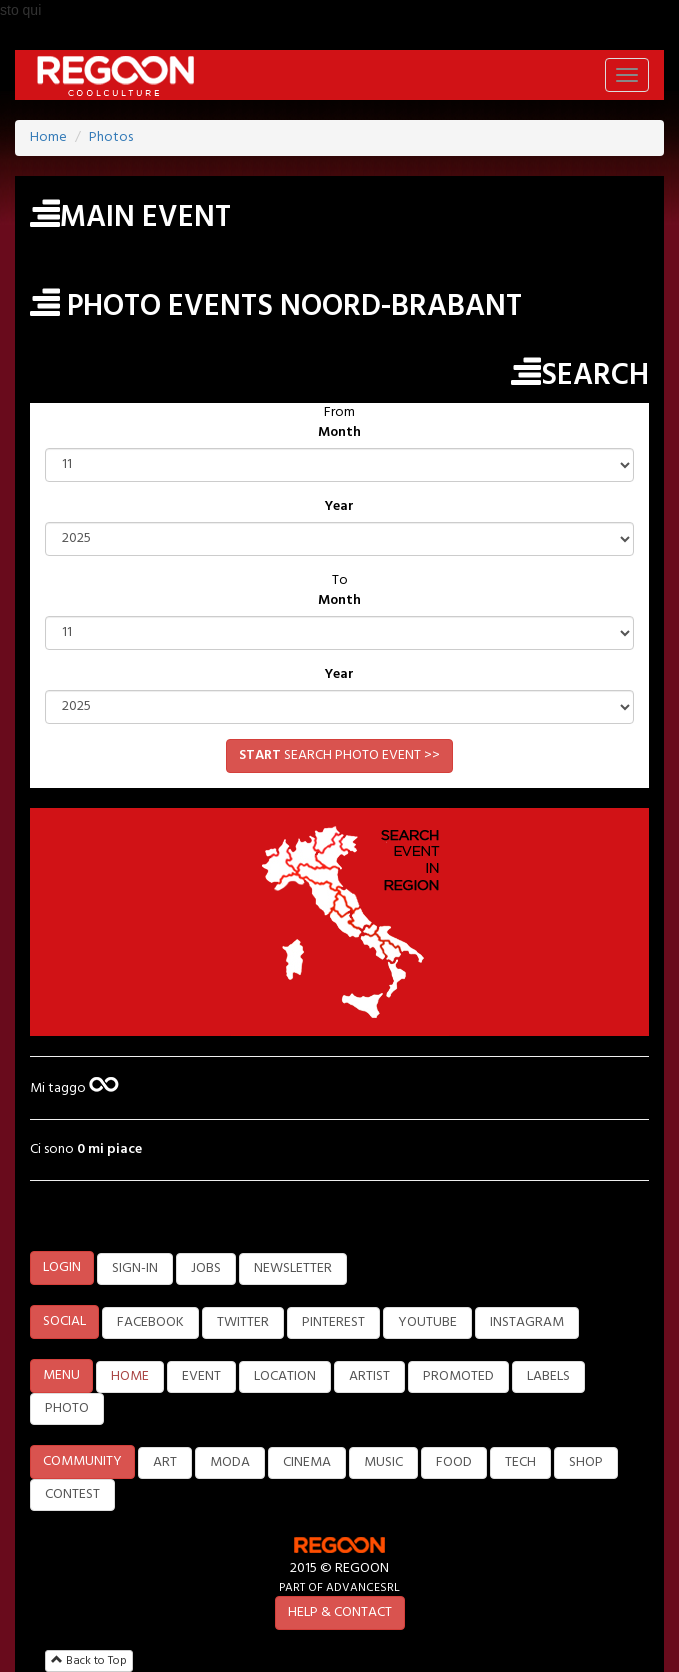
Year (339, 507)
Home (48, 137)
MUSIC (383, 1462)
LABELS (548, 1376)
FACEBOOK (150, 1322)
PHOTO (67, 1408)
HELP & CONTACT (340, 1612)
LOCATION (285, 1376)
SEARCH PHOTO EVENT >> (339, 755)
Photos (111, 137)
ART (165, 1462)
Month (339, 433)
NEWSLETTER (293, 1268)
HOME (130, 1376)
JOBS (206, 1268)
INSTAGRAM (527, 1322)
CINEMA (307, 1462)
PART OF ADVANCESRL (339, 1587)
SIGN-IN (135, 1268)
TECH (520, 1462)
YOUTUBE (427, 1322)
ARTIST (369, 1376)
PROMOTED (458, 1376)
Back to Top (89, 1661)
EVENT (201, 1376)
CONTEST (72, 1494)
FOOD (454, 1462)
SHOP (586, 1462)
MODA (230, 1462)
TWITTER (243, 1322)
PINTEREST (333, 1322)
